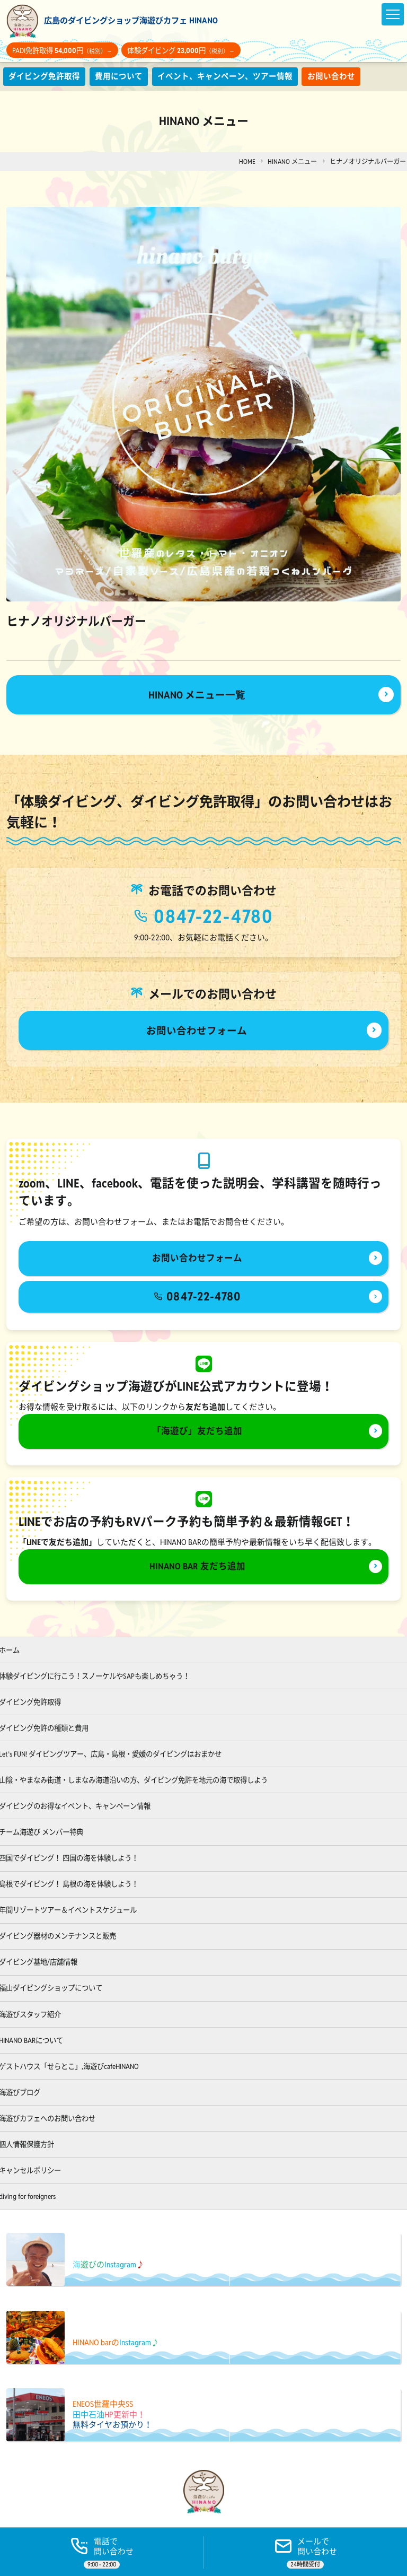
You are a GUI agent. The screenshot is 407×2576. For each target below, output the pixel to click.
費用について (119, 76)
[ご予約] (305, 2552)
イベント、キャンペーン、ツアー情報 (225, 76)
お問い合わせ (332, 76)
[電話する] (102, 2552)
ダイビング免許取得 (44, 76)
